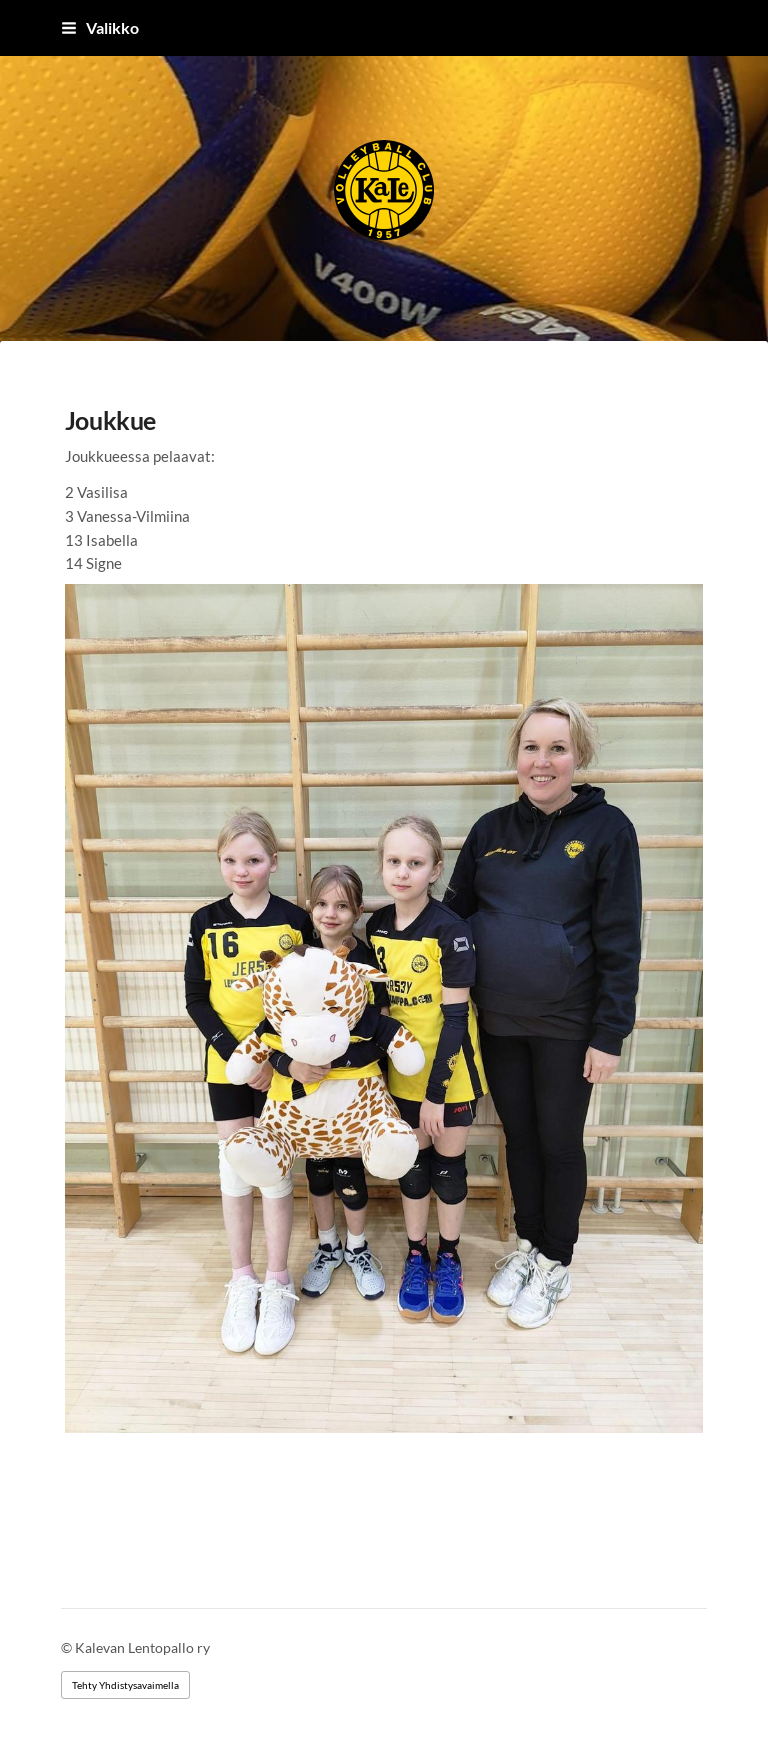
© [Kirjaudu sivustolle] (68, 1647)
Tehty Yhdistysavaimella (125, 1685)
